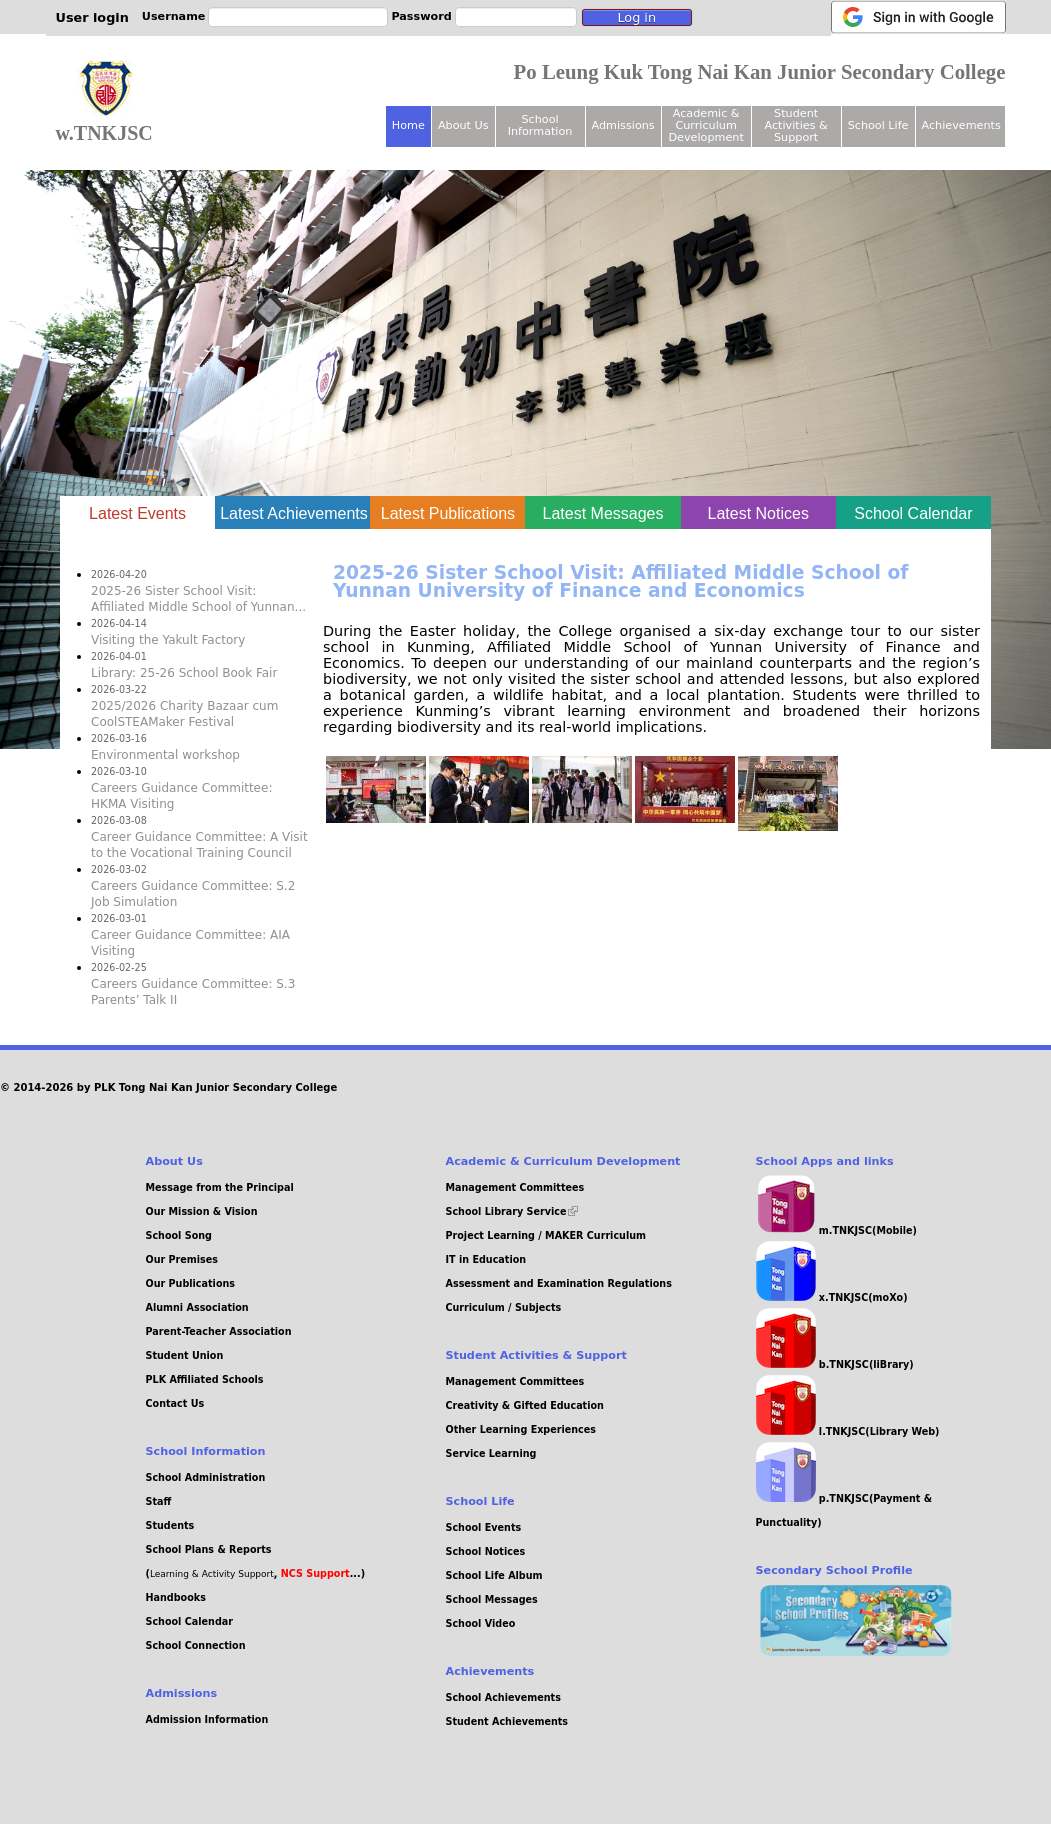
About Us (463, 125)
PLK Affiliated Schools (205, 1379)
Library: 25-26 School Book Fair (184, 673)
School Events (484, 1527)
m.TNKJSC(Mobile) (836, 1230)
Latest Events (152, 511)
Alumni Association (197, 1307)
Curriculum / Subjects (504, 1307)
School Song (179, 1235)
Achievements (961, 125)
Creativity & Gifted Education (525, 1405)
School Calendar (913, 513)
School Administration (206, 1477)
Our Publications (191, 1283)
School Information (540, 125)
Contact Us (175, 1403)
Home (408, 125)
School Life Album (494, 1575)
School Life (878, 125)
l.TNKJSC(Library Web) (848, 1431)
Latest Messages (603, 513)
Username (174, 16)
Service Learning (491, 1453)
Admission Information (207, 1719)
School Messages (492, 1599)
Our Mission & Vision (202, 1211)
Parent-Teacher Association (219, 1331)
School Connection (196, 1645)
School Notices (486, 1551)
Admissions (623, 125)
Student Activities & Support (795, 125)
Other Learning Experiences (521, 1429)
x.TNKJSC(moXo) (832, 1297)
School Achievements (503, 1697)
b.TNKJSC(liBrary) (835, 1364)
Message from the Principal (220, 1187)
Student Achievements (507, 1721)
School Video (481, 1623)
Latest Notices (758, 513)
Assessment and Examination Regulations (559, 1283)
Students (170, 1525)
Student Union (185, 1355)
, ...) (319, 1573)
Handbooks (176, 1597)
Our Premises (182, 1259)
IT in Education (486, 1259)
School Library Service (512, 1211)
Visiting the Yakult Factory (168, 640)
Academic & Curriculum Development (705, 125)
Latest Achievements (294, 513)
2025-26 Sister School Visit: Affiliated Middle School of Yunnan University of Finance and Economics (620, 582)
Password (421, 16)
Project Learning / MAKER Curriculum (546, 1235)
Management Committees (515, 1187)
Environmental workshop (165, 755)
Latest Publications (448, 513)
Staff (159, 1501)
